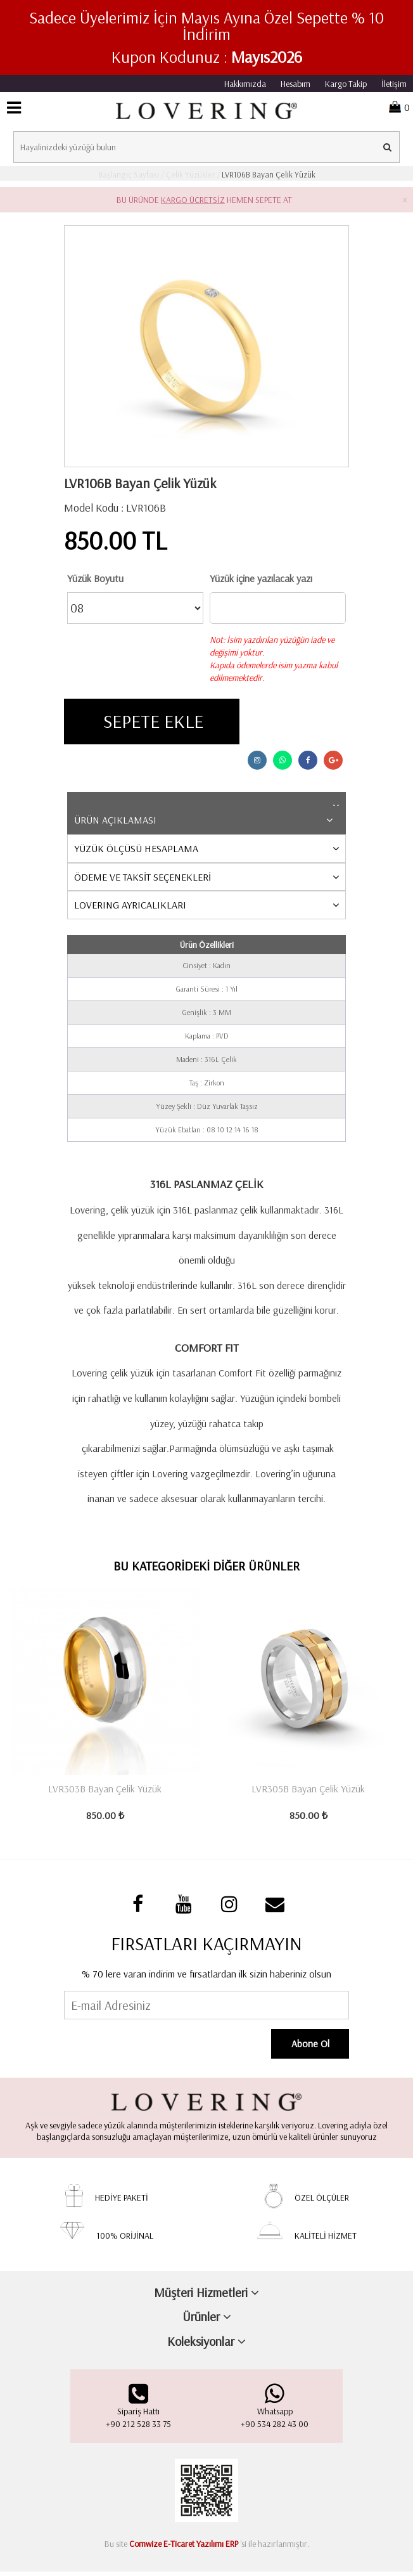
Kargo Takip (346, 83)
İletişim (394, 83)
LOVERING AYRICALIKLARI (130, 907)
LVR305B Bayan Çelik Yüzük (308, 1791)
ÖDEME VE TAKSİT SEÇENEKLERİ (142, 878)
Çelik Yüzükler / (192, 174)
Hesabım (295, 83)
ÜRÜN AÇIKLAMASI (115, 822)
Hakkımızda (245, 83)
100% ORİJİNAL (124, 2239)
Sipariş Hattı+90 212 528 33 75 (138, 2410)
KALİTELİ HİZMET (326, 2239)
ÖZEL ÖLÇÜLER (322, 2201)
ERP (232, 2548)
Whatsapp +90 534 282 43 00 (274, 2410)
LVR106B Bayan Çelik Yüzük (267, 174)
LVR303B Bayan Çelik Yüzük (105, 1791)
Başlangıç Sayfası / (131, 174)
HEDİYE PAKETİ (121, 2201)
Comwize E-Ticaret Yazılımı (176, 2548)
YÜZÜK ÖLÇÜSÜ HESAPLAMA (136, 851)
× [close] (404, 200)
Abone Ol (314, 2047)
